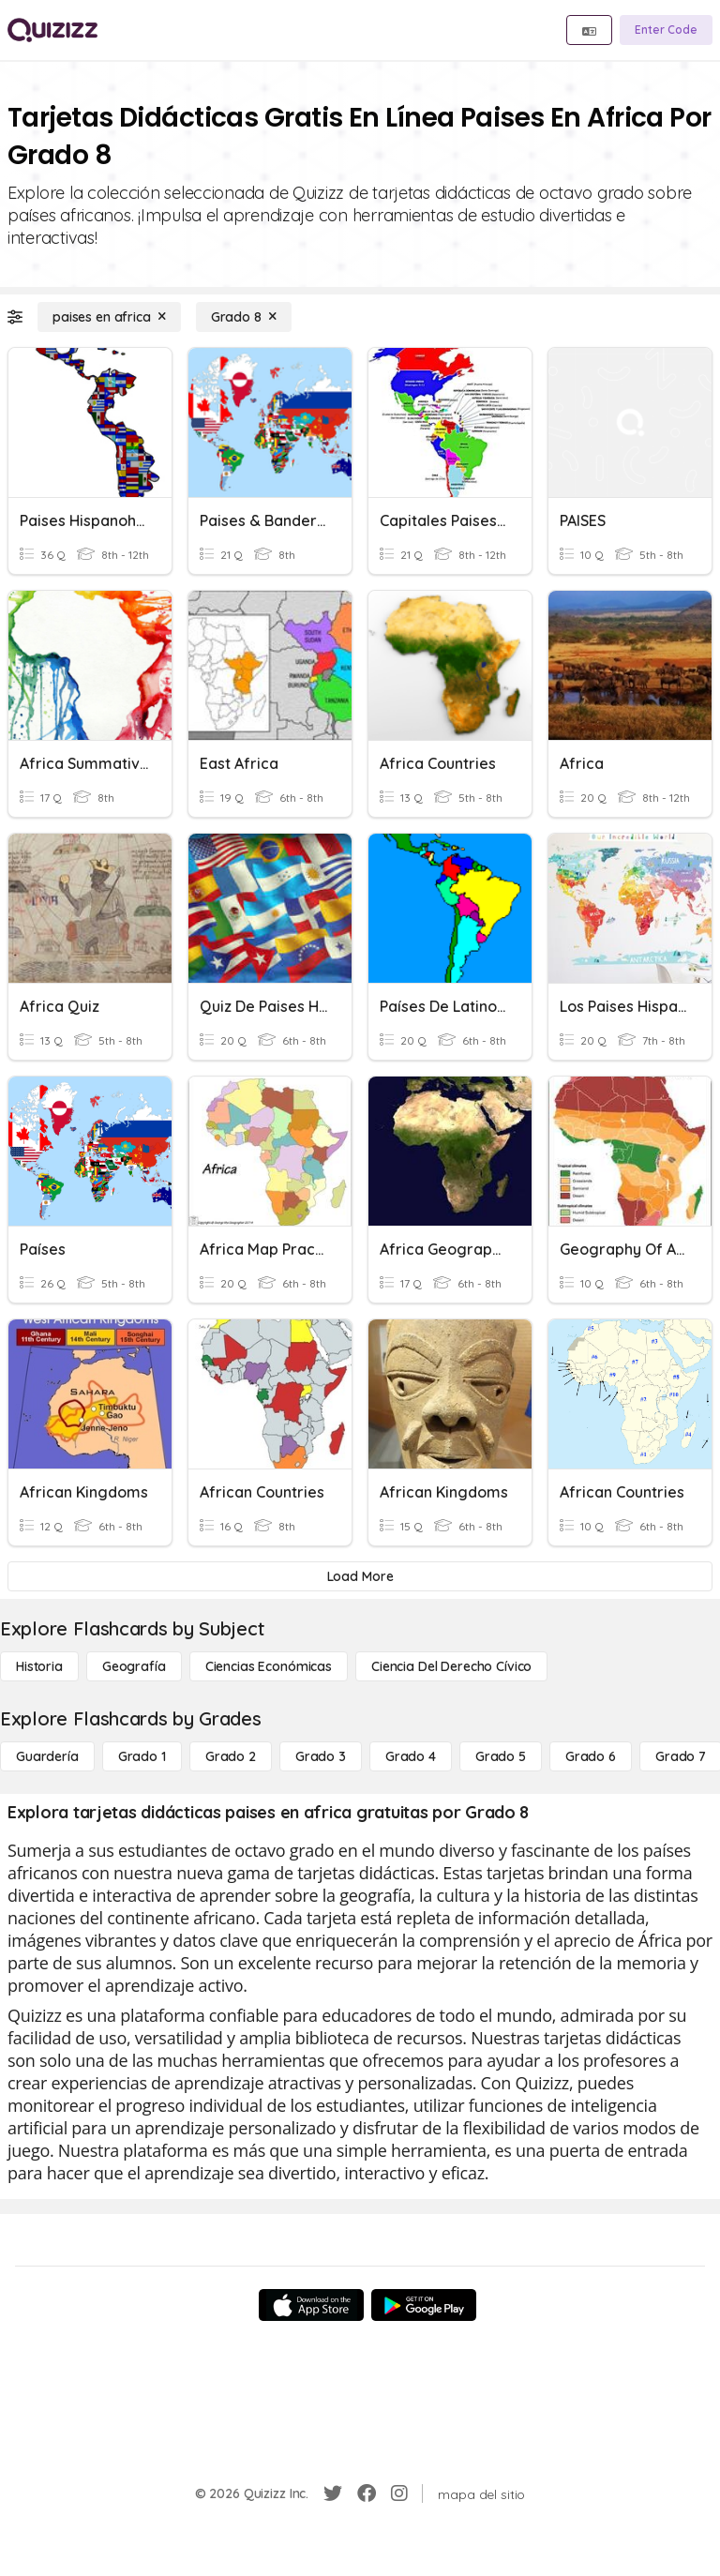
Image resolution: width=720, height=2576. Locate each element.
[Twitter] (332, 2493)
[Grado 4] (410, 1756)
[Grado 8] (244, 317)
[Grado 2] (230, 1756)
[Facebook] (366, 2493)
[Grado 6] (590, 1756)
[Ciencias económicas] (268, 1666)
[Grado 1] (142, 1756)
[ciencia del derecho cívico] (451, 1666)
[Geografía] (134, 1666)
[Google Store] (423, 2305)
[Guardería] (47, 1756)
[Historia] (39, 1666)
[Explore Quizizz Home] (53, 30)
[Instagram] (399, 2493)
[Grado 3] (320, 1756)
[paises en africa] (109, 317)
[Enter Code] (666, 30)
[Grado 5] (500, 1756)
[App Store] (311, 2305)
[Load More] (360, 1576)
